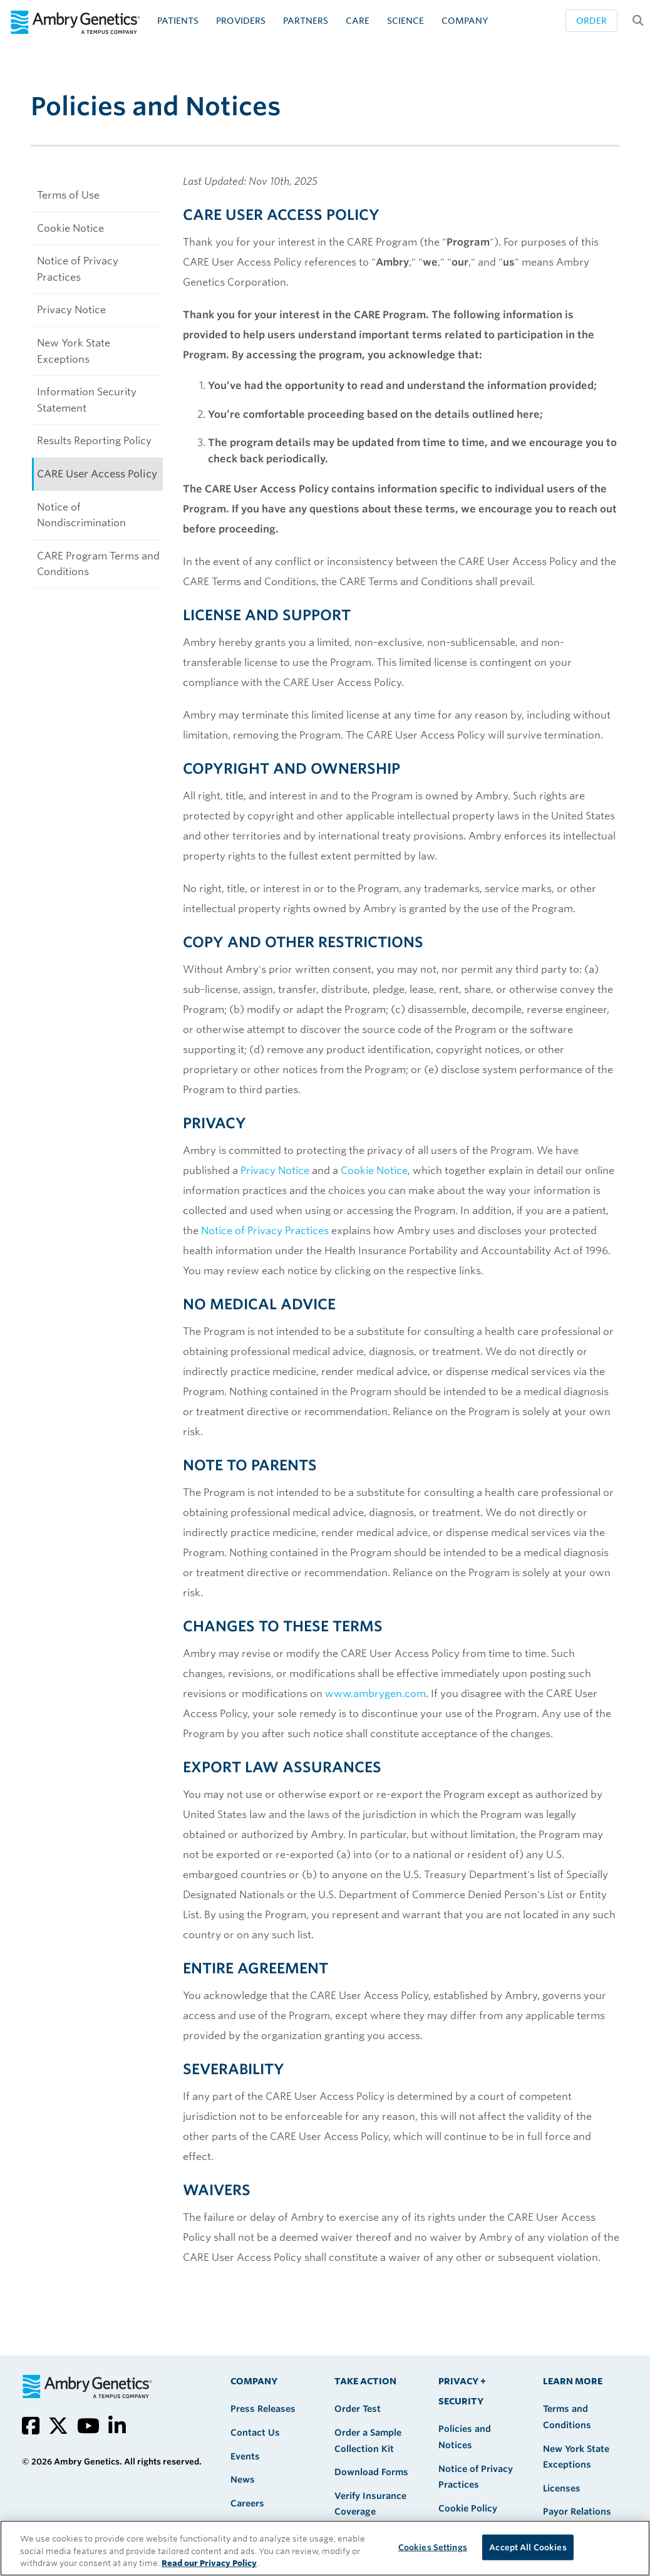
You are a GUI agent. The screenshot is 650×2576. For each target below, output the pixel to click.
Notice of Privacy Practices (77, 269)
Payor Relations (577, 2511)
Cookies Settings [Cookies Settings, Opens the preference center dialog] (432, 2547)
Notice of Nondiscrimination (81, 515)
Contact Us (255, 2433)
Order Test (357, 2409)
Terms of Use (68, 195)
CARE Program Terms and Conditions (98, 564)
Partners (305, 21)
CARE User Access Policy (97, 474)
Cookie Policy (467, 2508)
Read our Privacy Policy (209, 2563)
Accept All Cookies (527, 2547)
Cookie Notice (70, 228)
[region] (325, 2548)
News (242, 2480)
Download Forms (371, 2472)
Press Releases (263, 2409)
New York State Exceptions (73, 351)
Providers (241, 21)
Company (464, 21)
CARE (357, 21)
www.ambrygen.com (375, 1694)
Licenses (561, 2488)
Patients (178, 21)
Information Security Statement (87, 400)
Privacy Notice (71, 310)
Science (405, 21)
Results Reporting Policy (94, 441)
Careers (247, 2503)
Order (591, 21)
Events (245, 2456)
